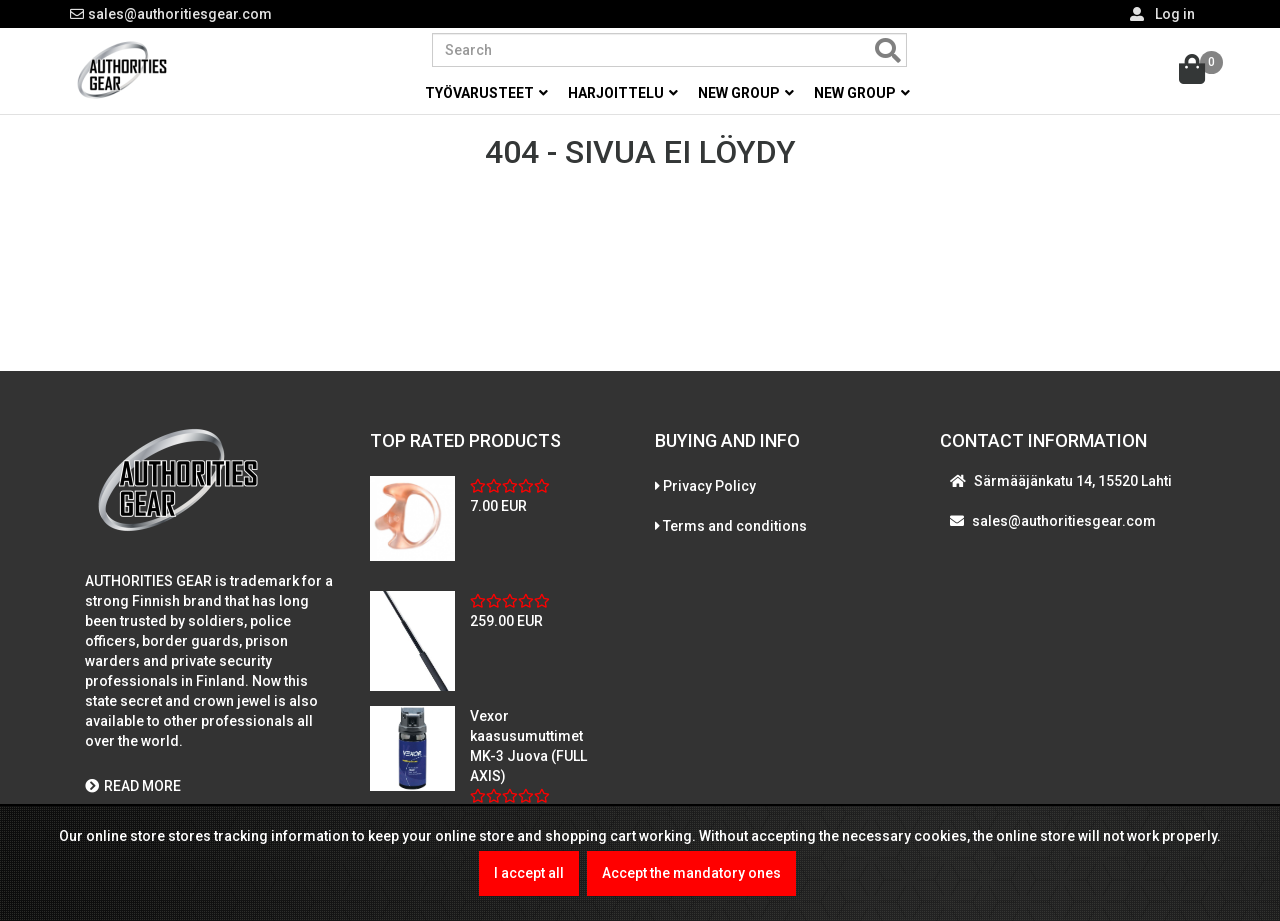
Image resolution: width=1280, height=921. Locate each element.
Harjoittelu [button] (623, 93)
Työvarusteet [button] (486, 93)
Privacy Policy (709, 486)
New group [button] (746, 93)
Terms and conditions (735, 526)
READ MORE (133, 786)
